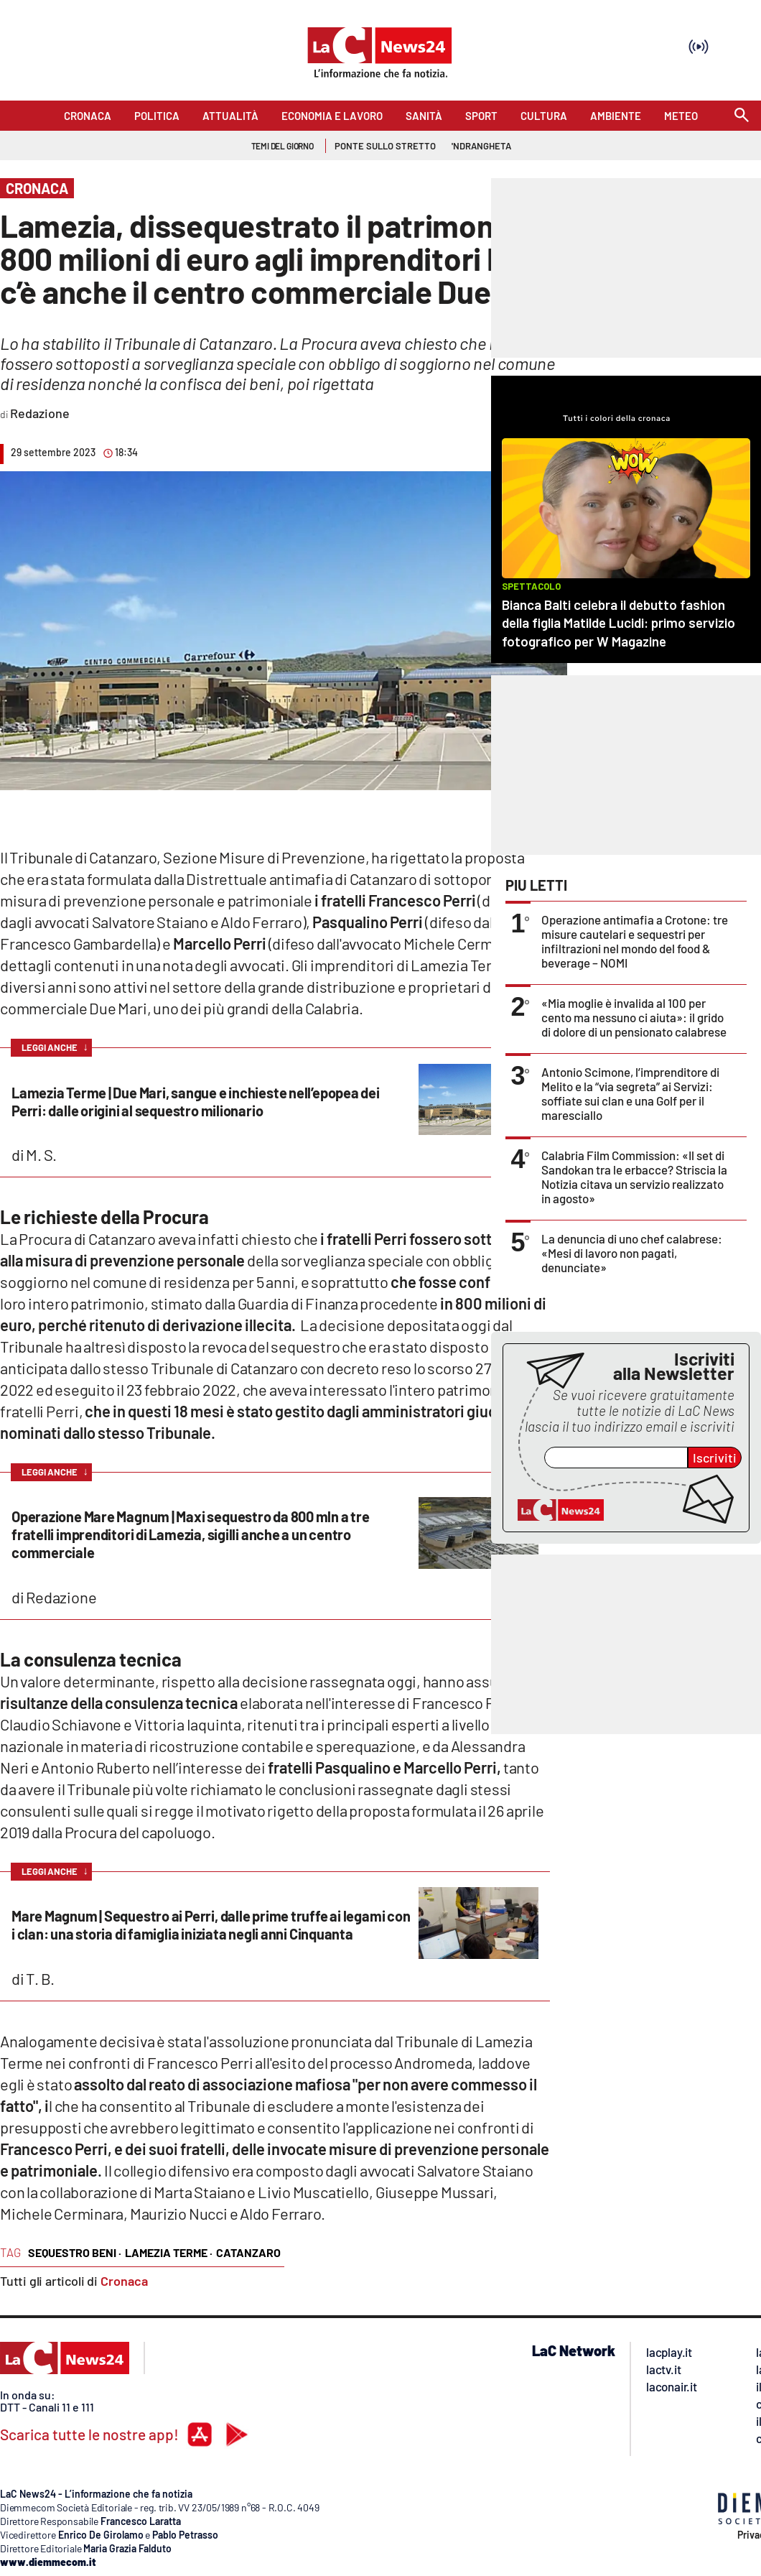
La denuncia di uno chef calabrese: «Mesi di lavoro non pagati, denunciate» (631, 1252)
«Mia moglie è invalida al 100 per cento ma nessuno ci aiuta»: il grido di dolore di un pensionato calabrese (634, 1017)
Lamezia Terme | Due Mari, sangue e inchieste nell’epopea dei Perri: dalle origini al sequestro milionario (195, 1101)
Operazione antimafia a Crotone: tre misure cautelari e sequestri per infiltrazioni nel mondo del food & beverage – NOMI (634, 941)
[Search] (741, 116)
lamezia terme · (169, 2252)
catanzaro (248, 2252)
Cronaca (124, 2281)
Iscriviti (715, 1457)
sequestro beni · (74, 2252)
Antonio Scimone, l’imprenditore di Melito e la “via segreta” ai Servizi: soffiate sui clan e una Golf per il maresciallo (630, 1093)
